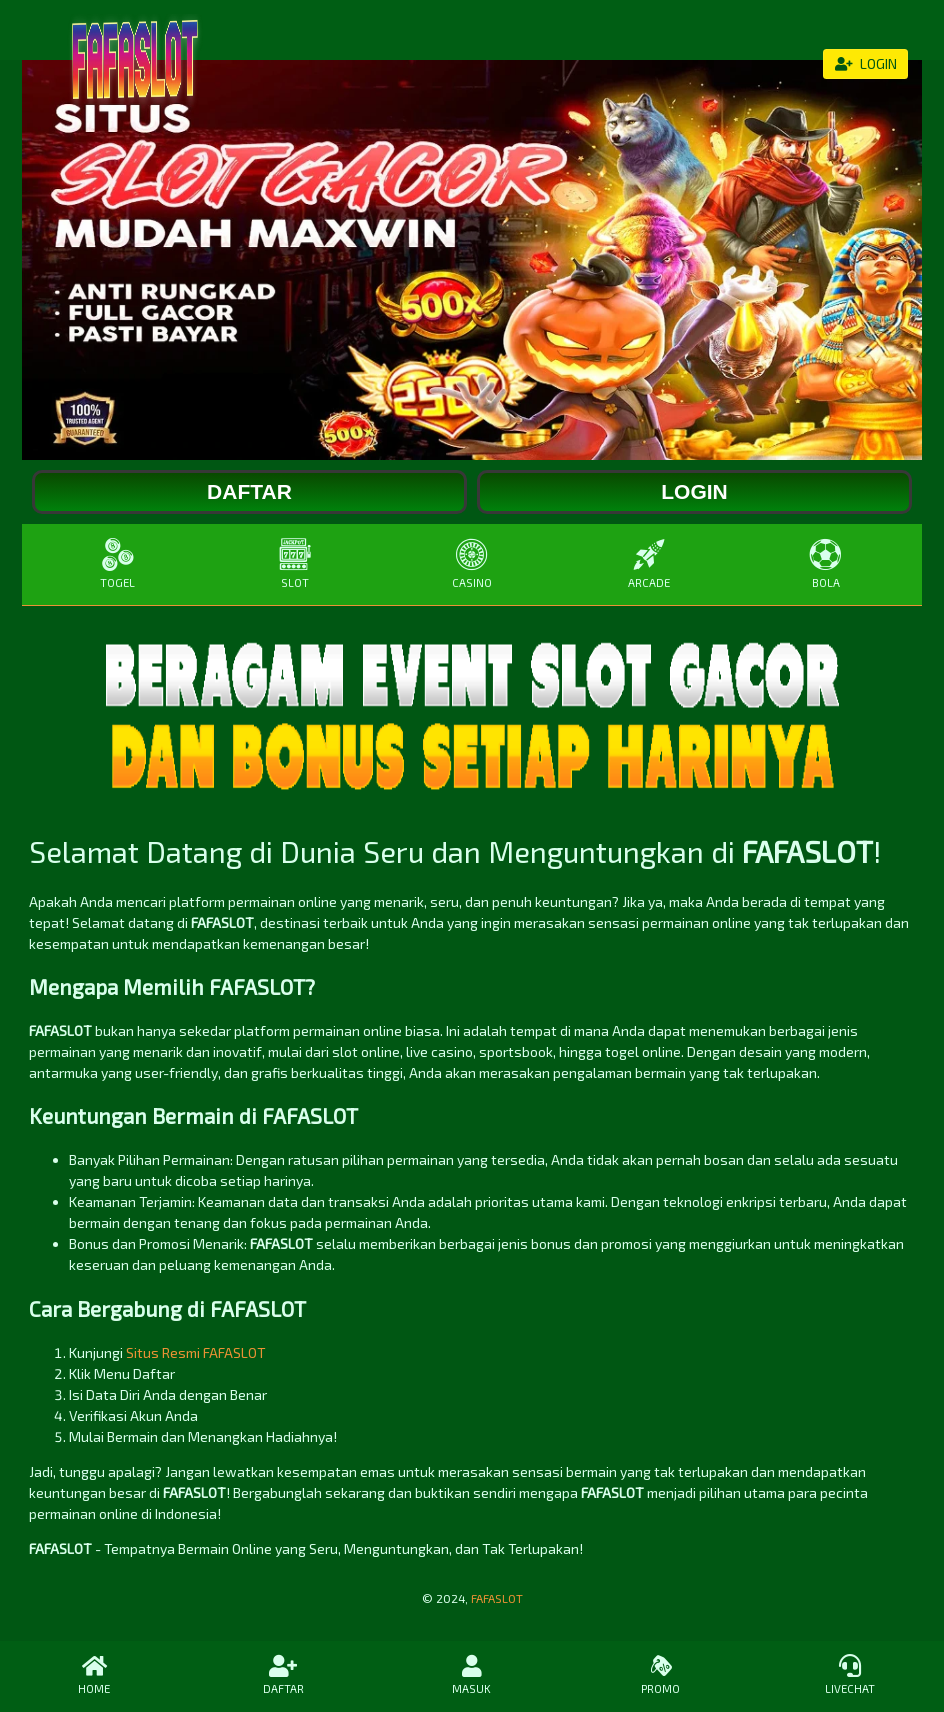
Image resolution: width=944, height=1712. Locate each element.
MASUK (472, 1675)
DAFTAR (283, 1675)
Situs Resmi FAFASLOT (196, 1352)
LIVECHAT (849, 1675)
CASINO (471, 563)
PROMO (660, 1675)
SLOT (294, 563)
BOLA (826, 563)
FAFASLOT (497, 1598)
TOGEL (117, 563)
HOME (94, 1675)
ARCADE (649, 563)
